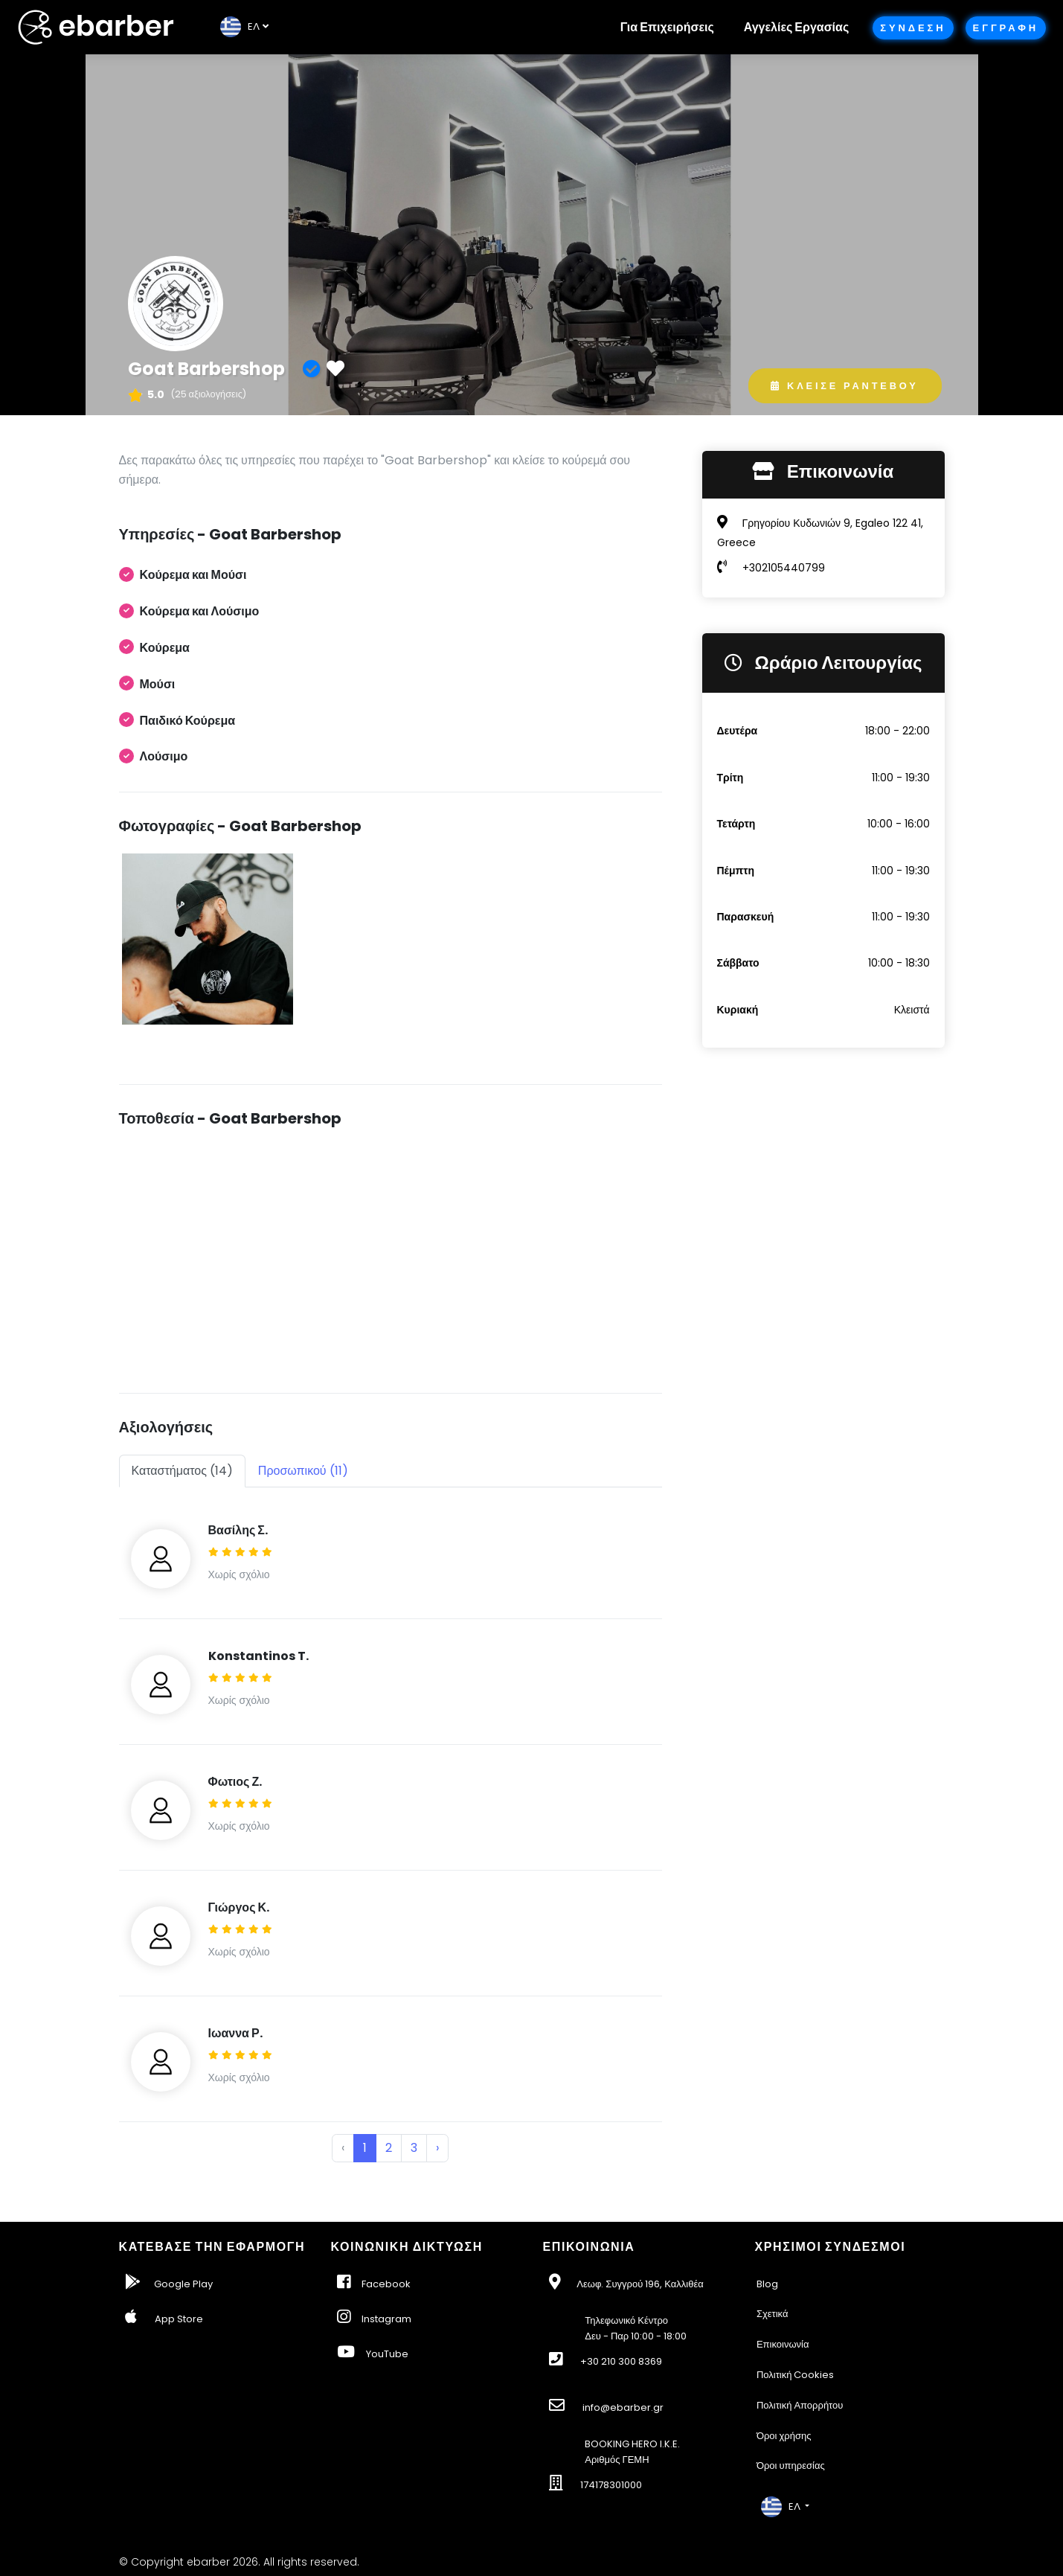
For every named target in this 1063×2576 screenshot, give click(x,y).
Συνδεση (912, 28)
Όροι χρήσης (784, 2436)
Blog (767, 2284)
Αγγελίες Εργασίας (796, 27)
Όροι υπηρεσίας (791, 2465)
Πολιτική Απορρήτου (800, 2405)
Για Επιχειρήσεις (667, 27)
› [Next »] (437, 2147)
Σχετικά (773, 2314)
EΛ (240, 26)
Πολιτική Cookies (796, 2375)
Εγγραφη (1005, 28)
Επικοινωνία (783, 2344)
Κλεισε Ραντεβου (844, 385)
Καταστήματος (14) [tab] (182, 1470)
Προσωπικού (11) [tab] (303, 1470)
